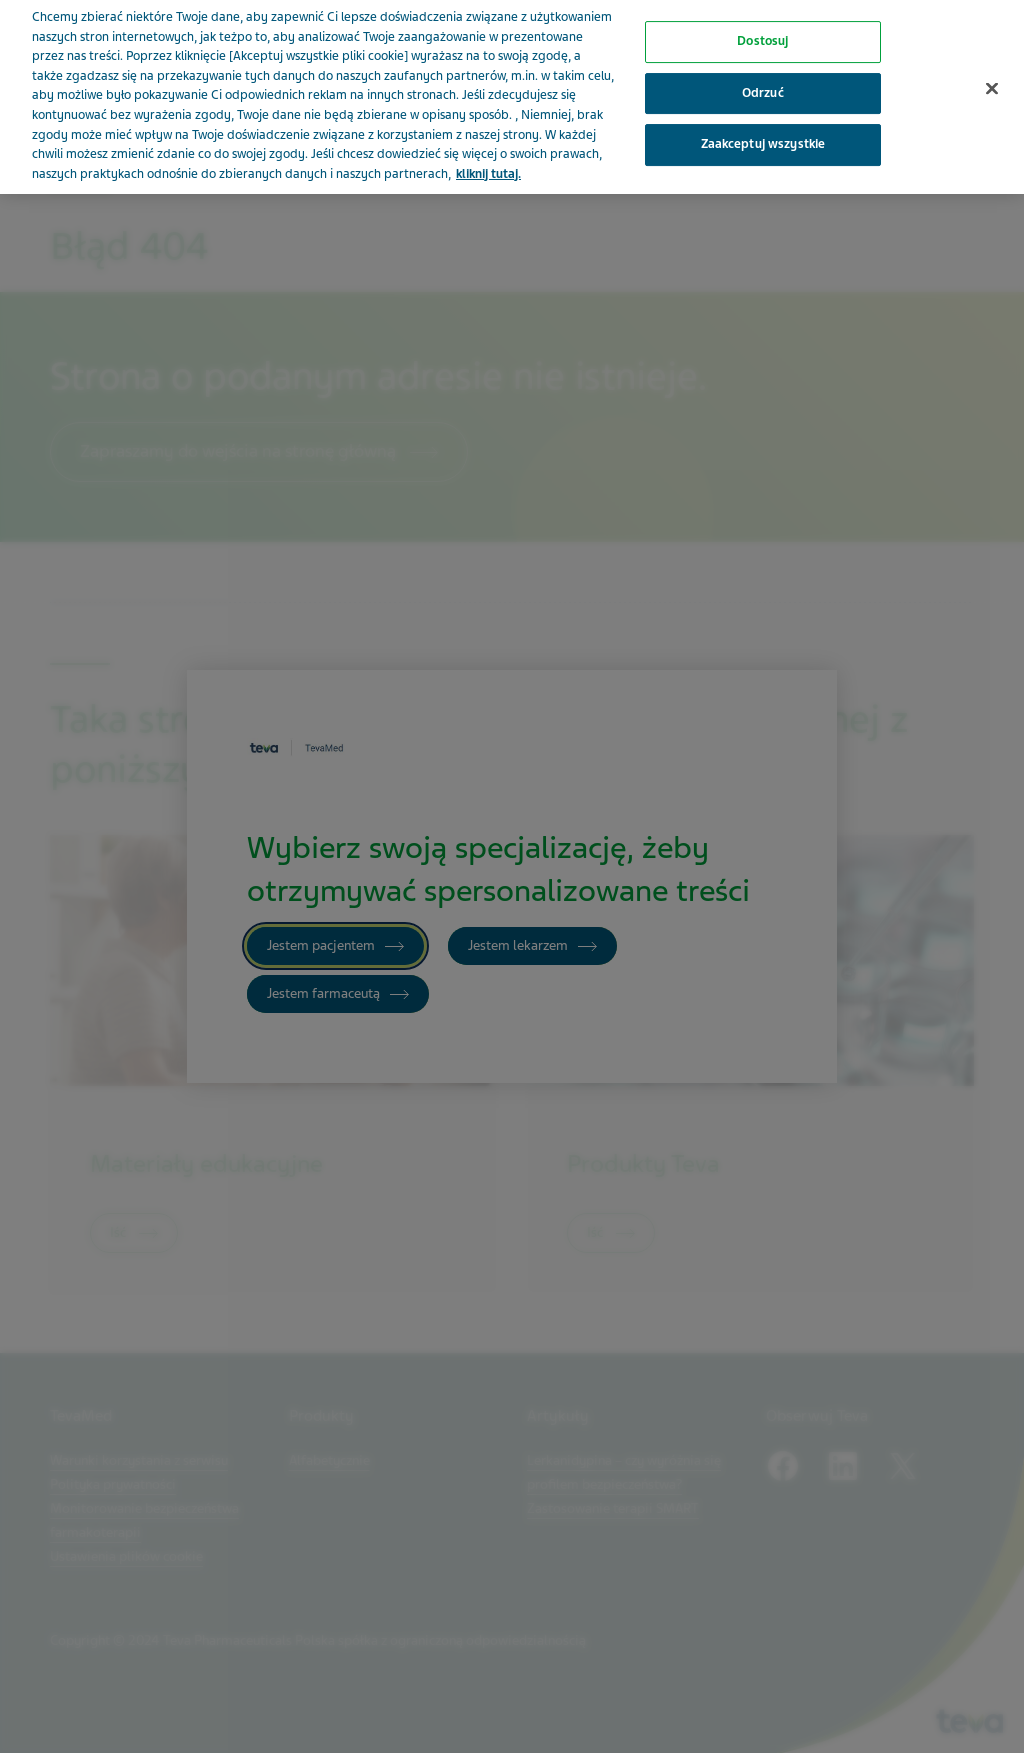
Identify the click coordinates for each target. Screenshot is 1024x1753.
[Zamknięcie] (992, 76)
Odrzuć (763, 80)
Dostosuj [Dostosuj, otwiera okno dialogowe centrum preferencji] (762, 28)
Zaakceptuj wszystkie (763, 132)
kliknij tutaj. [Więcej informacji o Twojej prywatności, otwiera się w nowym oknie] (488, 161)
